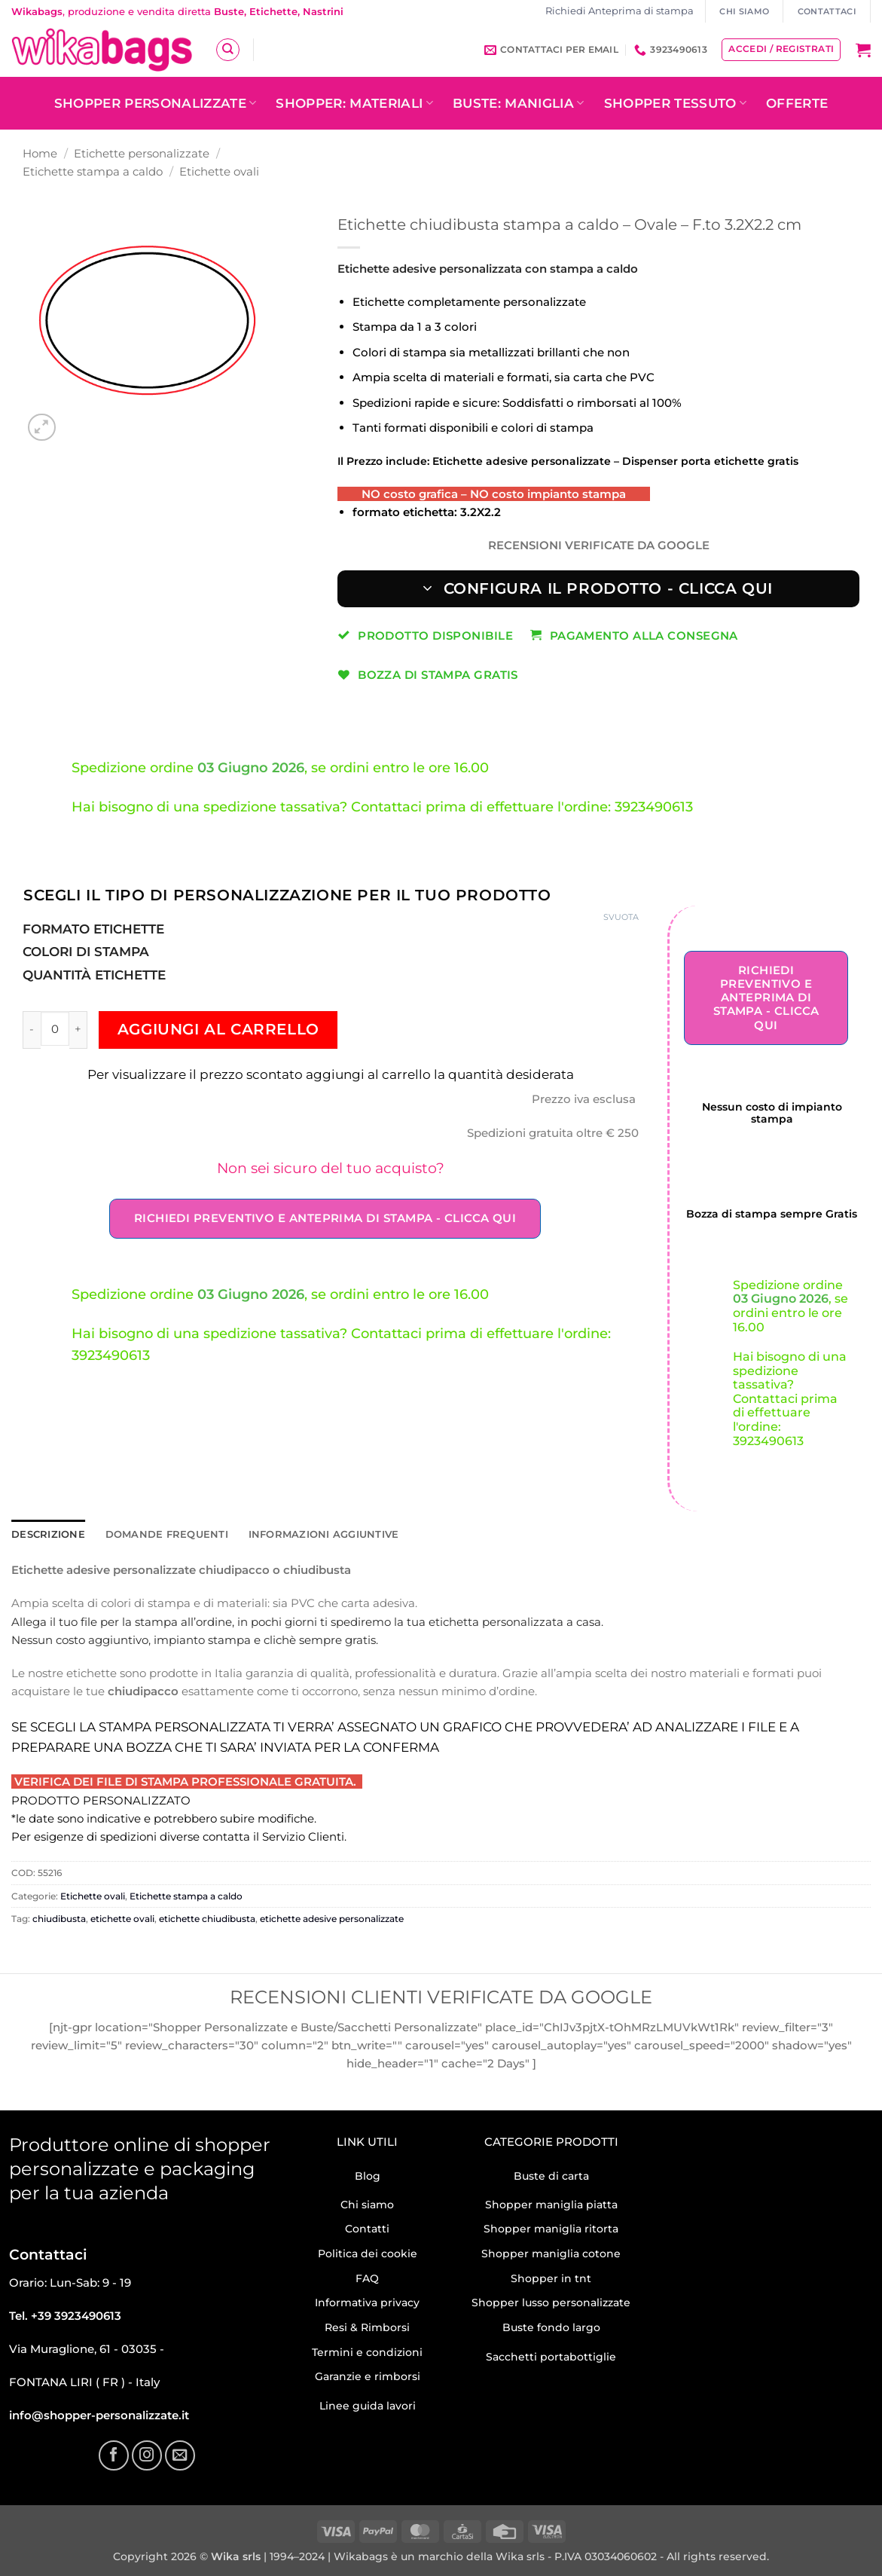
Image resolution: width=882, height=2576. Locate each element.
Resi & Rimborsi (367, 2326)
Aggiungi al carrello (218, 1029)
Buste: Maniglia (518, 103)
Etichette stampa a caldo (93, 171)
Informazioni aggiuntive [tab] (300, 1534)
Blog (367, 2175)
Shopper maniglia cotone (551, 2253)
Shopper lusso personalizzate (551, 2302)
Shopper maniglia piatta (551, 2204)
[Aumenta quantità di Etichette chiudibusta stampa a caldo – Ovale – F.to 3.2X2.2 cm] (78, 1029)
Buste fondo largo (551, 2326)
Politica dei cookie (367, 2253)
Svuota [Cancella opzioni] (621, 917)
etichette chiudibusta (207, 1918)
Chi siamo (367, 2204)
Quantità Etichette (94, 975)
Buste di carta (551, 2175)
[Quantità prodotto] (55, 1028)
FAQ (367, 2277)
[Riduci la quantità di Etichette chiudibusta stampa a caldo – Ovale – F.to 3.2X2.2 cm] (32, 1029)
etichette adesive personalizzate (332, 1918)
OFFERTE (797, 103)
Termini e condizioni (367, 2351)
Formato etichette (93, 929)
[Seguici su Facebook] (114, 2455)
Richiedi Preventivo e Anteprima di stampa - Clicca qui (325, 1218)
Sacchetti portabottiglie (551, 2356)
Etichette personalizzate (141, 153)
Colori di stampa (86, 951)
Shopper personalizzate (155, 103)
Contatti (367, 2228)
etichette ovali (122, 1918)
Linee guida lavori (367, 2405)
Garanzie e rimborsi (367, 2375)
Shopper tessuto (675, 103)
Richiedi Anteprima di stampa (619, 11)
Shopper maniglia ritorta (551, 2228)
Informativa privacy (367, 2302)
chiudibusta (59, 1918)
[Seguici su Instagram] (147, 2455)
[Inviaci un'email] (180, 2455)
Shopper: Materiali (354, 103)
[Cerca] (227, 49)
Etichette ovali (219, 171)
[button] (863, 49)
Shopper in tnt (551, 2277)
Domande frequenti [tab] (155, 1534)
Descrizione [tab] (45, 1534)
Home (40, 153)
